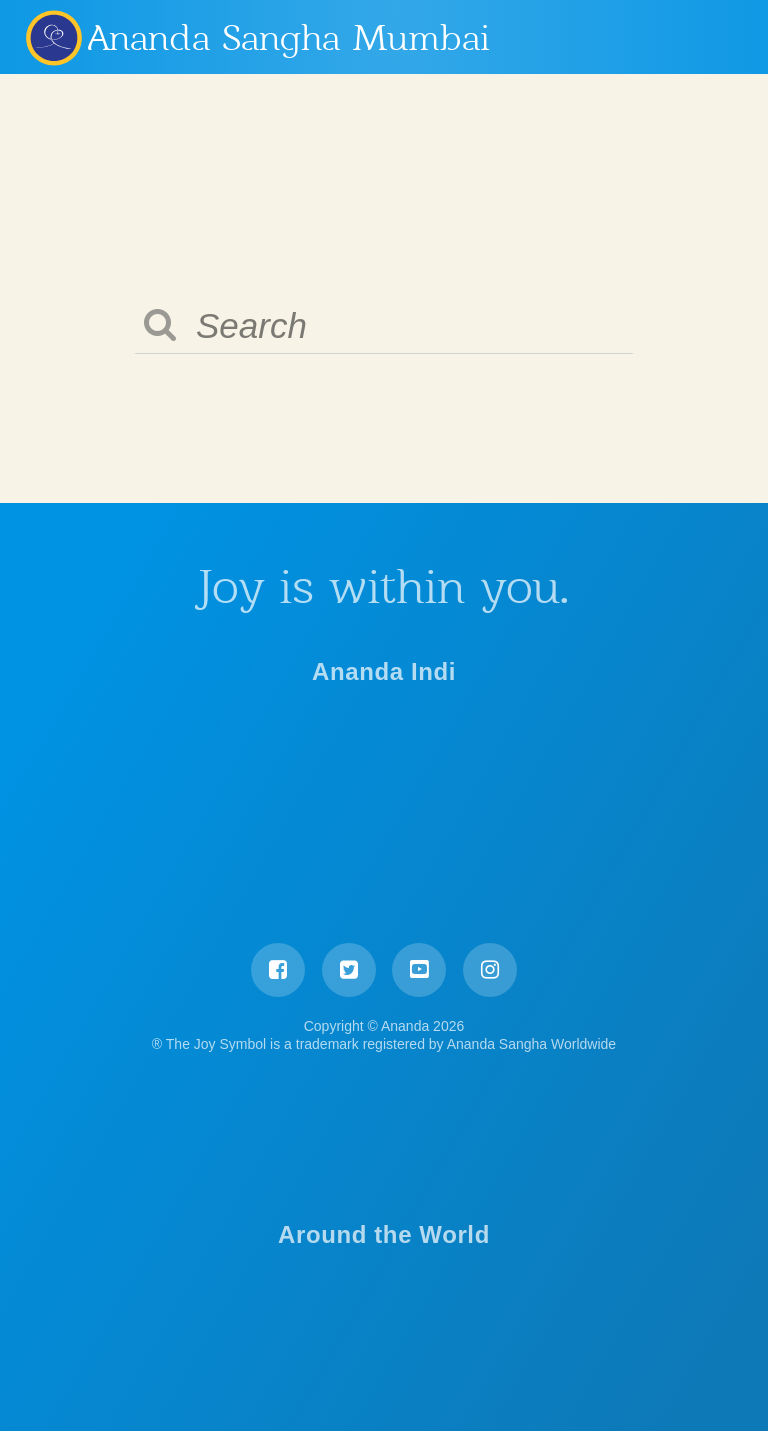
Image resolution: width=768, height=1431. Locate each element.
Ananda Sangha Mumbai (289, 38)
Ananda (53, 37)
